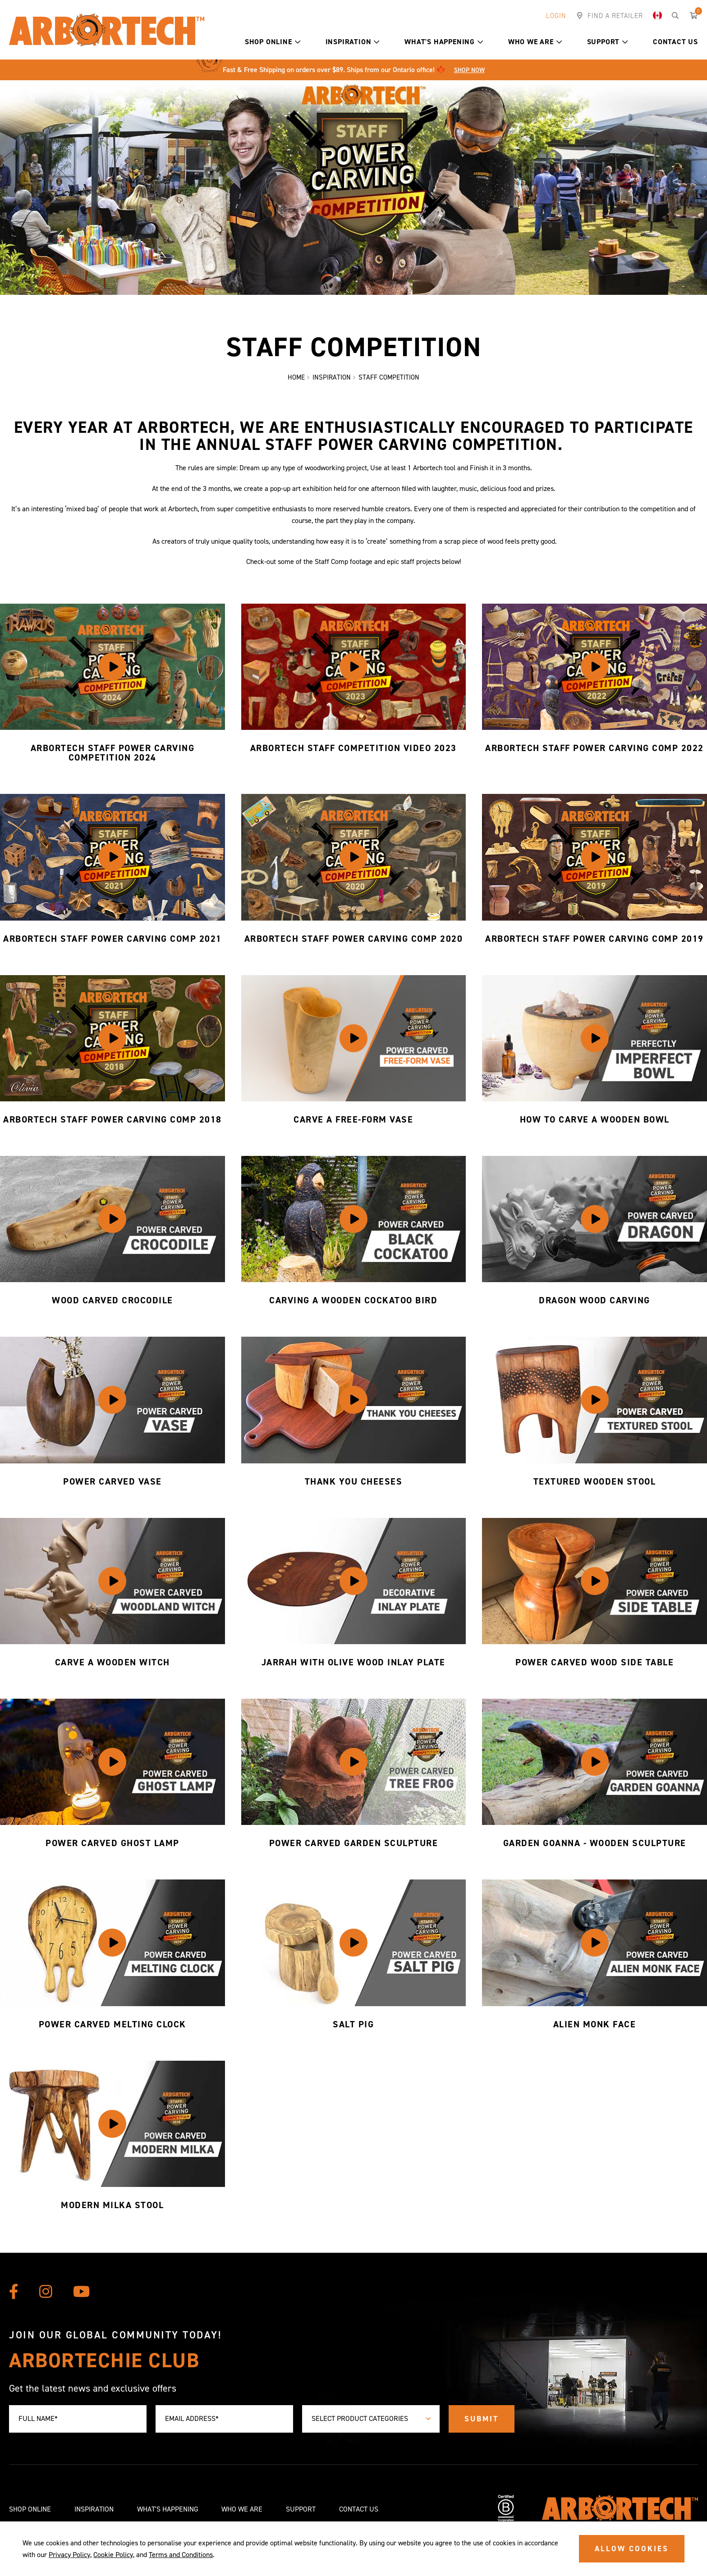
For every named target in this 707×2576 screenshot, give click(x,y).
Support (607, 41)
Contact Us (675, 41)
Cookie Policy (113, 2554)
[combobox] (371, 2419)
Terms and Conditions (181, 2554)
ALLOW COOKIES (632, 2548)
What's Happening (443, 41)
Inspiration (353, 41)
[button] (298, 42)
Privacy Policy (69, 2554)
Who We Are (535, 41)
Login (556, 15)
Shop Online (273, 41)
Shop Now (469, 70)
